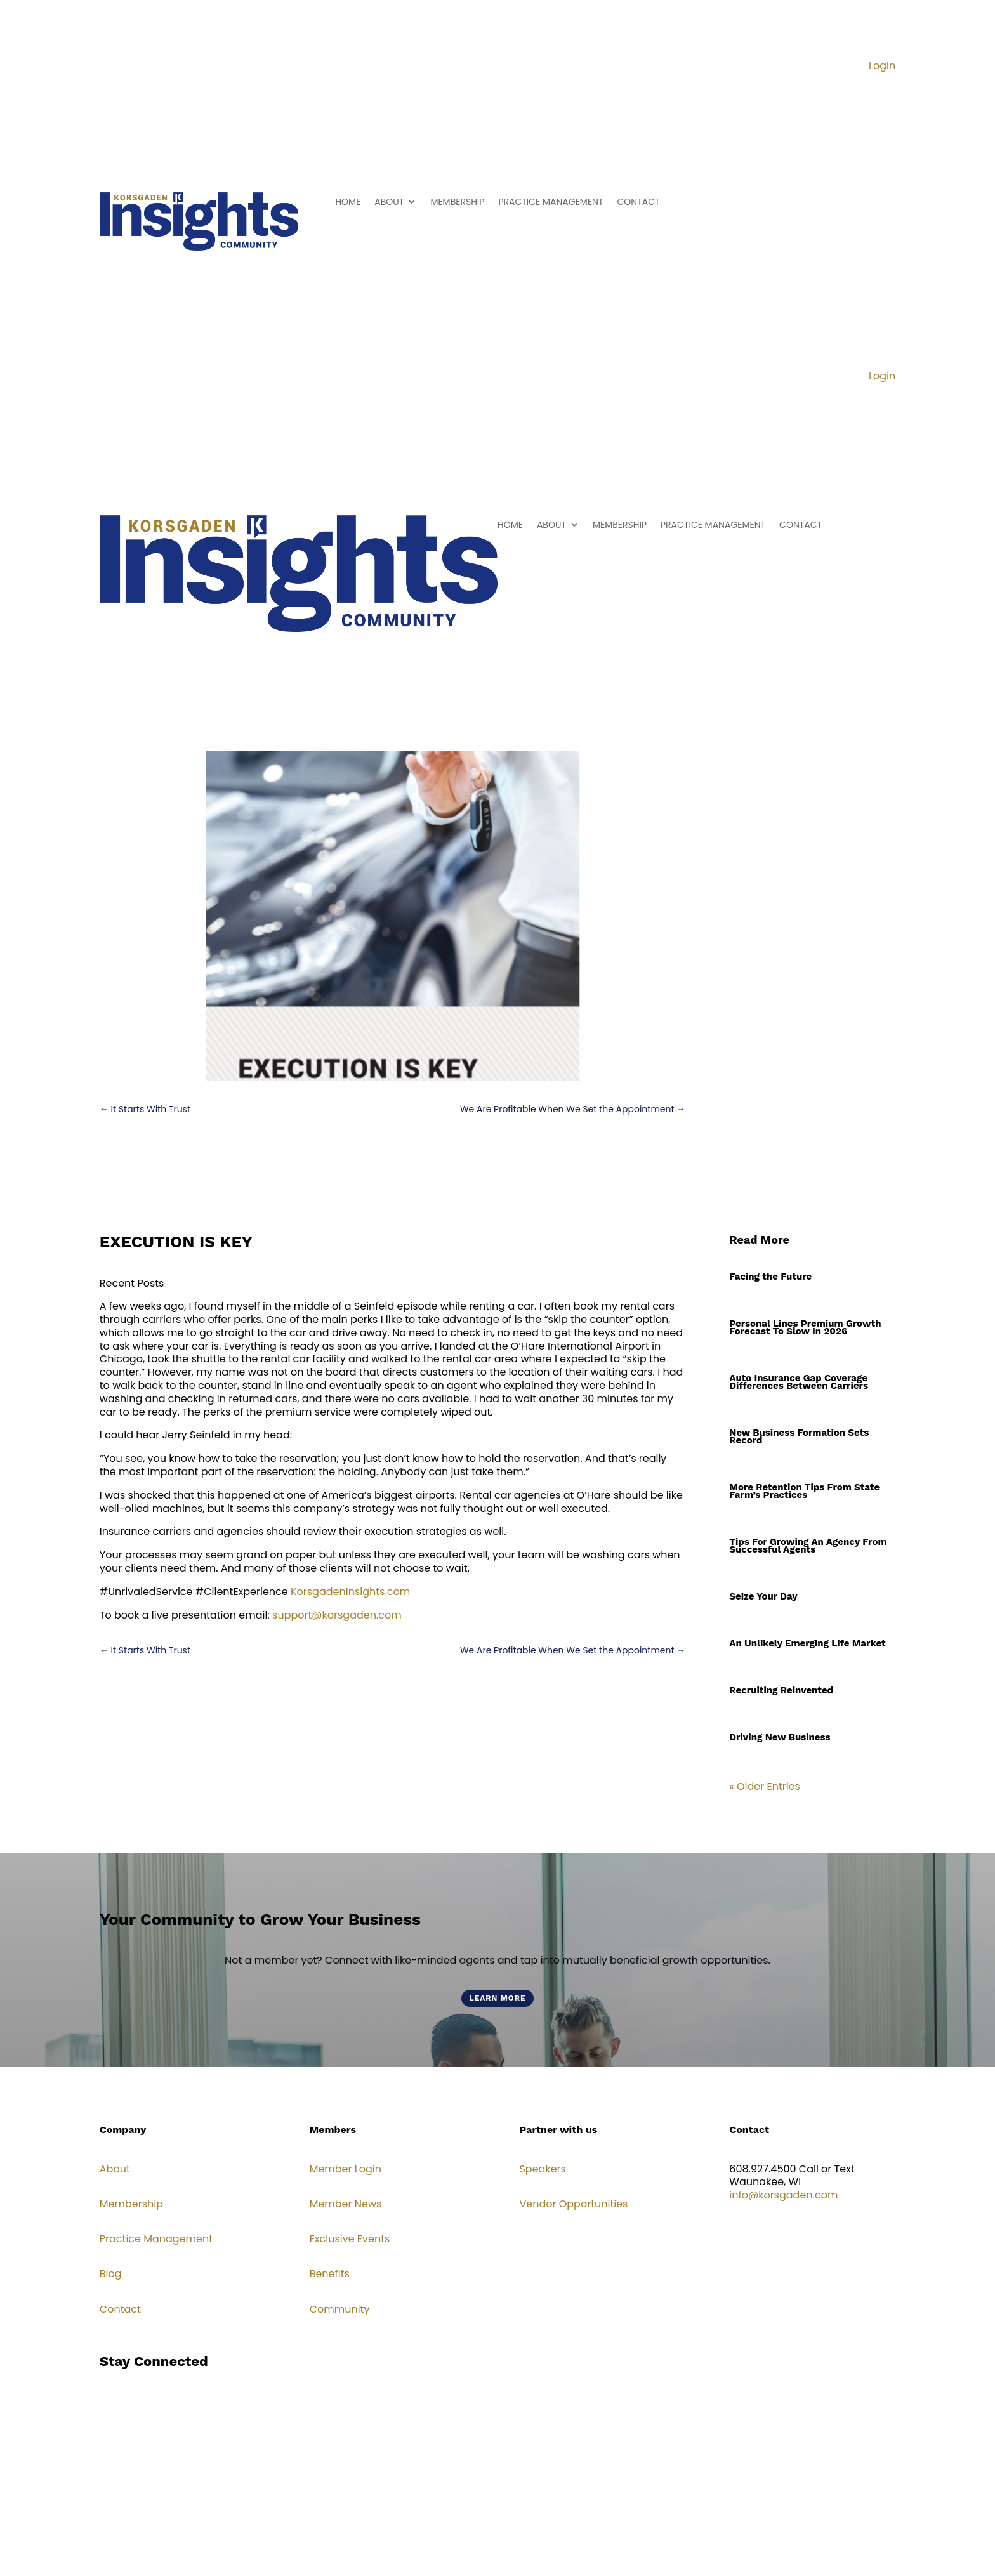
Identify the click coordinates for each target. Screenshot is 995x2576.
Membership (131, 2204)
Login (882, 65)
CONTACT (638, 202)
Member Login (345, 2169)
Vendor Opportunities (573, 2204)
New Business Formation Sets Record (799, 1436)
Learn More (497, 1998)
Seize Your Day (763, 1596)
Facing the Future (770, 1276)
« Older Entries (764, 1786)
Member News (346, 2204)
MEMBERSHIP (457, 202)
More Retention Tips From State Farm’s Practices (804, 1491)
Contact (120, 2309)
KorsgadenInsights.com (350, 1591)
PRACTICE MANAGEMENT (550, 202)
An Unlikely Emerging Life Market (807, 1643)
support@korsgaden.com (337, 1615)
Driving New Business (779, 1737)
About (115, 2169)
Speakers (542, 2169)
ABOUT (389, 202)
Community (340, 2309)
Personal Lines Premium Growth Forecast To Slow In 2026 (805, 1327)
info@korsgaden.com (783, 2195)
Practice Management (156, 2238)
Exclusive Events (350, 2238)
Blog (111, 2273)
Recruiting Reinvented (781, 1690)
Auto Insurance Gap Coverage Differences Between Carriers (798, 1381)
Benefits (330, 2273)
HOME (347, 202)
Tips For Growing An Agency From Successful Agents (807, 1545)
